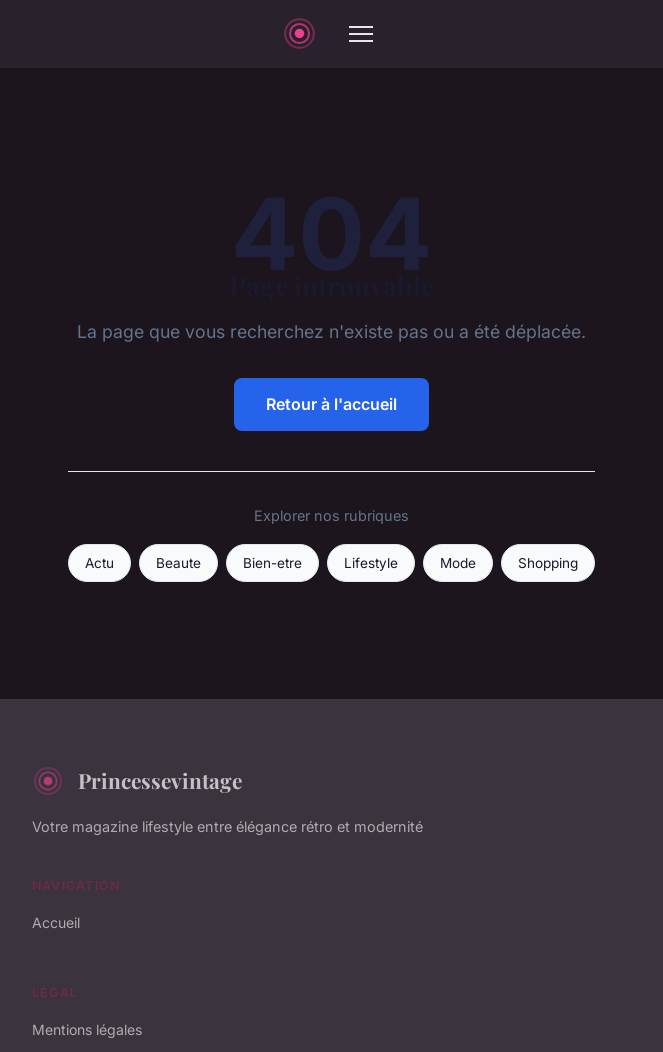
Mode (458, 563)
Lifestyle (371, 563)
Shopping (548, 563)
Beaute (178, 563)
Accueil (56, 922)
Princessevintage (137, 781)
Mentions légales (87, 1029)
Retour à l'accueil (331, 404)
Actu (99, 563)
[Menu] (361, 34)
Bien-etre (272, 563)
